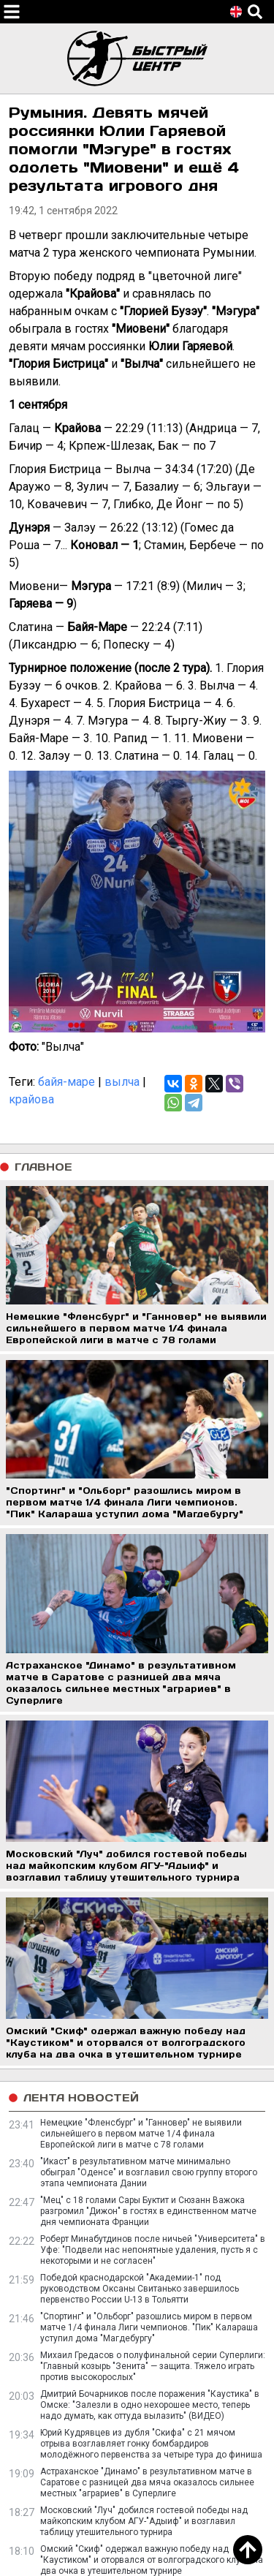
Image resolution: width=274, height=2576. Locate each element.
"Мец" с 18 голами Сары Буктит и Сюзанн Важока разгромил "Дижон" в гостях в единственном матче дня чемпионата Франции (148, 2211)
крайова (31, 1099)
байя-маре (66, 1082)
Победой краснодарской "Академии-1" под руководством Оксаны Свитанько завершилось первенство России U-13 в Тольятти (139, 2289)
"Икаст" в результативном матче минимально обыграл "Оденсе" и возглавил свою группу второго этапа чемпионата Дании (148, 2172)
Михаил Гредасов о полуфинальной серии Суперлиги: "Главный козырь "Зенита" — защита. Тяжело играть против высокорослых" (152, 2366)
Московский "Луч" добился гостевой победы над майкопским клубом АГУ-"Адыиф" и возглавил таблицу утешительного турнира (144, 2521)
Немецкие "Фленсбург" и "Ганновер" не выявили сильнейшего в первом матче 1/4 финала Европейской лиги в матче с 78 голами (141, 2134)
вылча (122, 1082)
